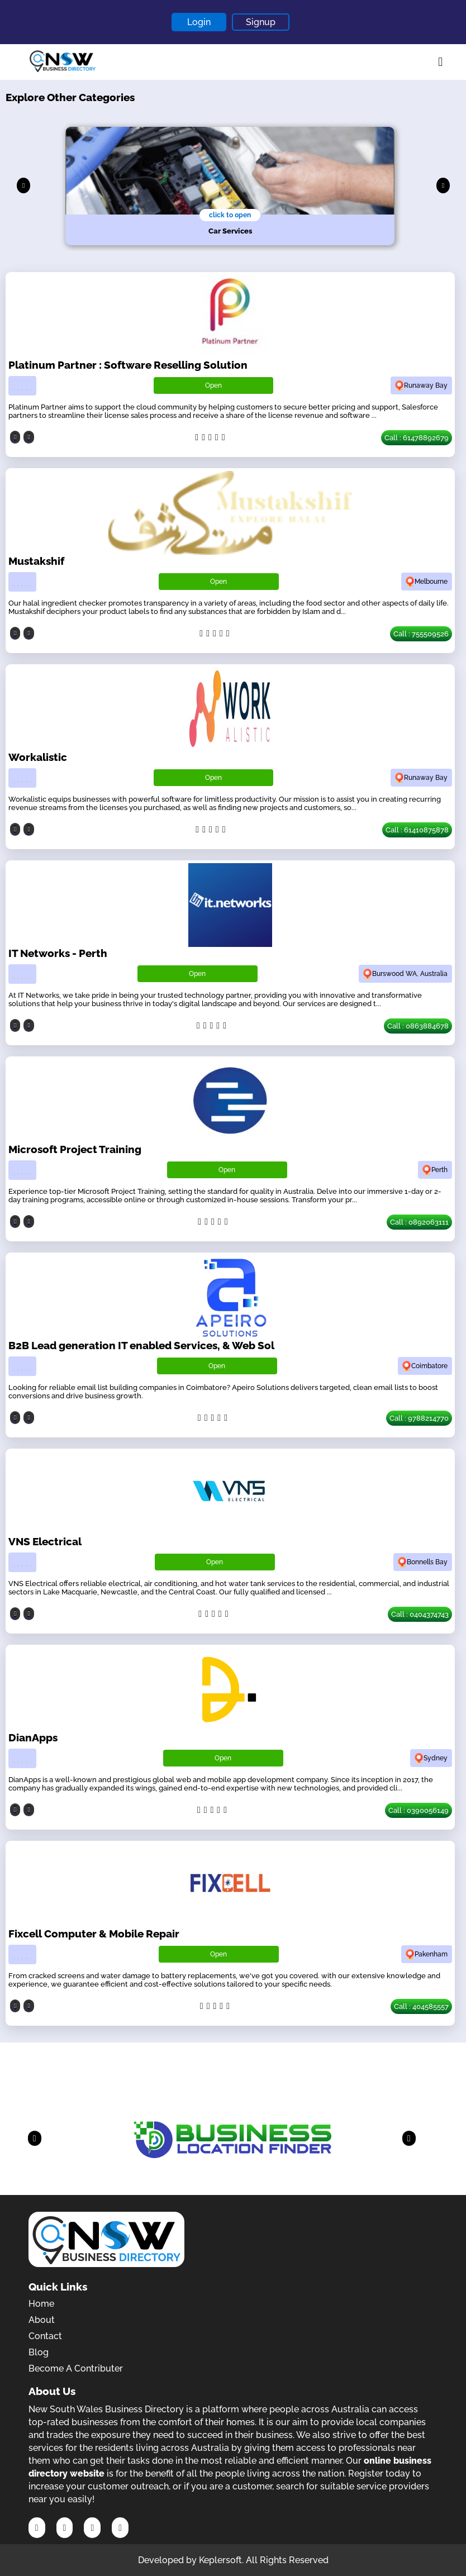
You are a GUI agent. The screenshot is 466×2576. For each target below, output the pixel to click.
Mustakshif (36, 561)
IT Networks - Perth (57, 953)
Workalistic (37, 757)
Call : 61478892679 (416, 438)
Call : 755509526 (421, 634)
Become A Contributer (75, 2368)
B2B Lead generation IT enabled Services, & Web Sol (141, 1345)
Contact (45, 2336)
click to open (230, 215)
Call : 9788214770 (419, 1418)
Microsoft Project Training (74, 1149)
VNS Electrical (45, 1541)
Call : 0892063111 (419, 1222)
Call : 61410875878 (417, 830)
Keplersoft (220, 2560)
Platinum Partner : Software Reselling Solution (128, 365)
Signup (260, 22)
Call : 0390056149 (418, 1810)
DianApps (33, 1737)
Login (199, 22)
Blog (38, 2352)
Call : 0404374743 (420, 1614)
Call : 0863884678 (418, 1026)
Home (41, 2303)
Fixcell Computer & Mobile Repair (93, 1933)
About (41, 2320)
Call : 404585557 (421, 2006)
